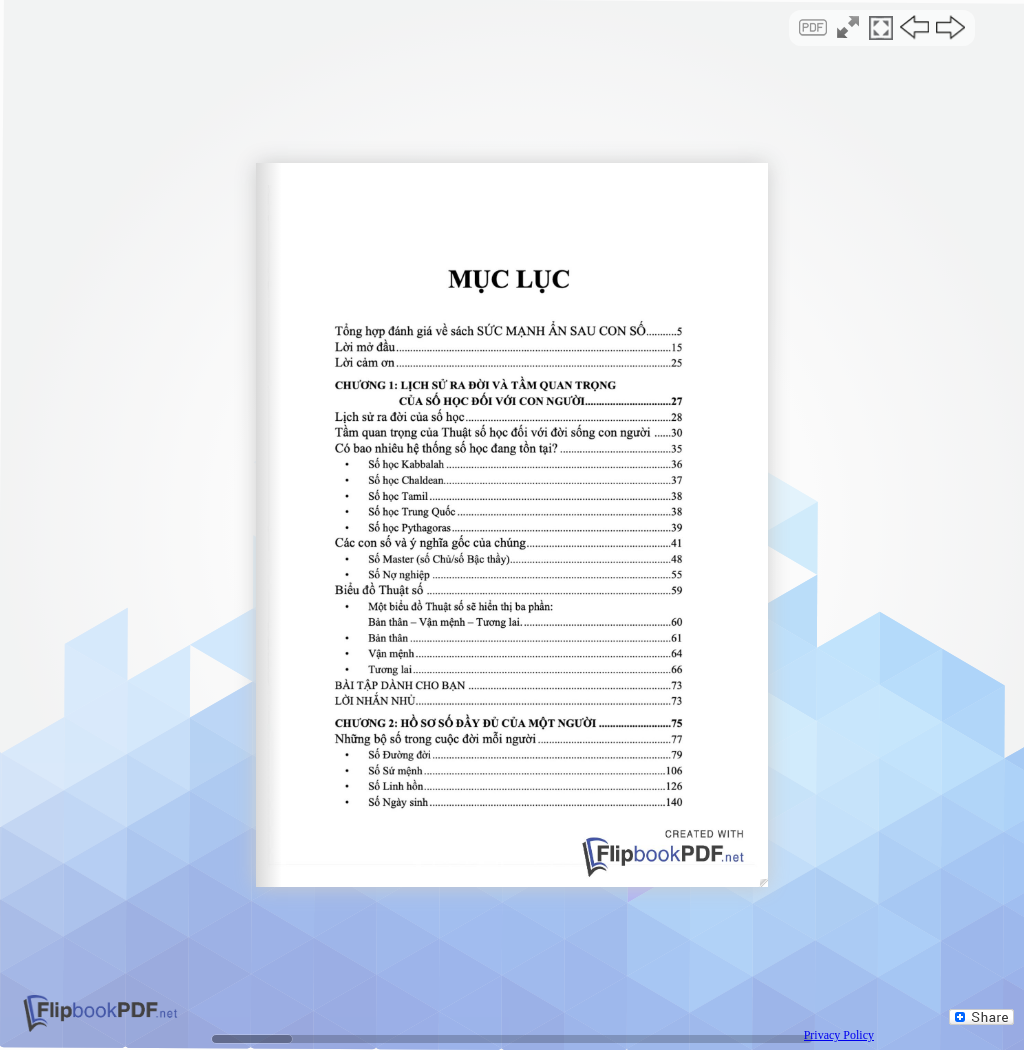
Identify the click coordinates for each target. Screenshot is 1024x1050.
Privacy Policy (839, 1035)
